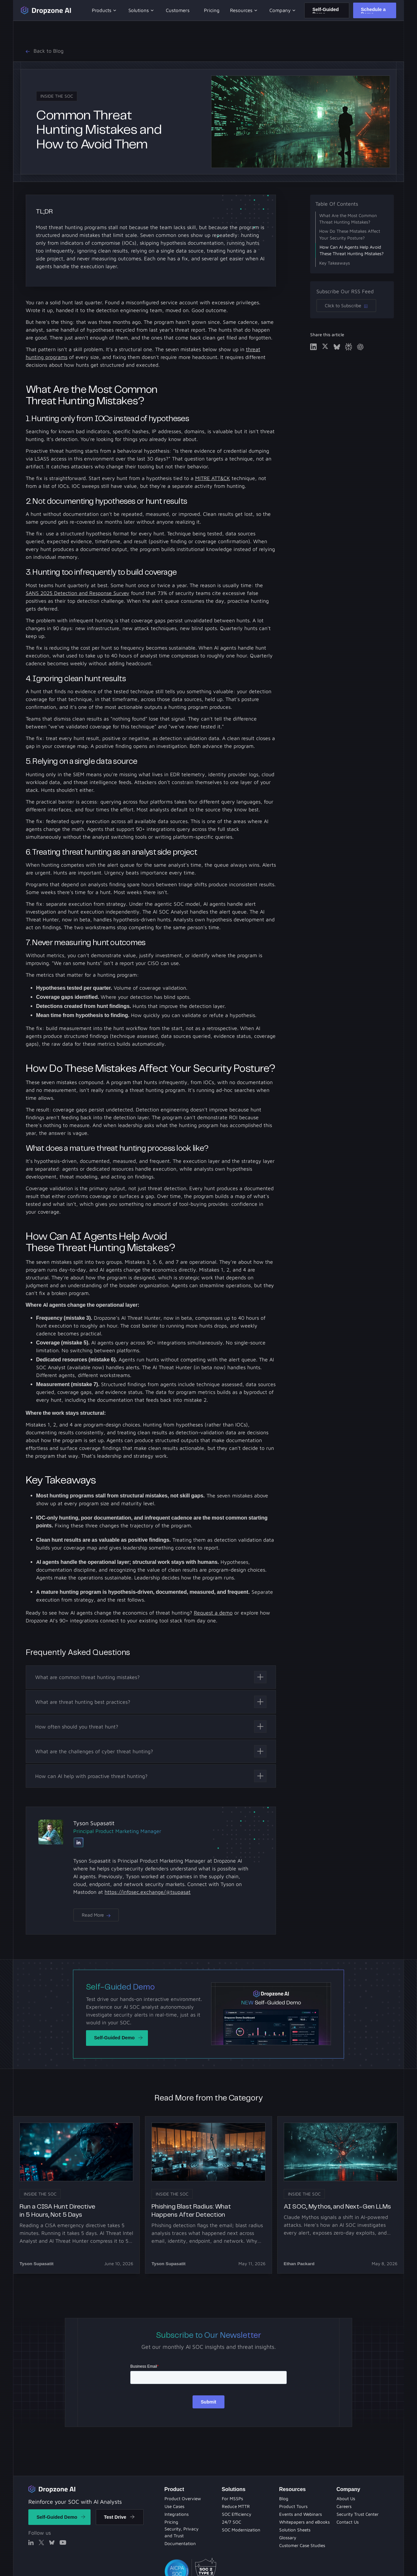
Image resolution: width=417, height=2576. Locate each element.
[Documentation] (180, 2543)
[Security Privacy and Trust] (191, 2532)
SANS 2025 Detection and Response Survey (77, 593)
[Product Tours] (236, 2514)
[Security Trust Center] (358, 2514)
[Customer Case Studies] (302, 2545)
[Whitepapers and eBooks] (241, 2530)
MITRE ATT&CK (212, 478)
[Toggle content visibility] (151, 1677)
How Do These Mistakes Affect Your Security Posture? (349, 234)
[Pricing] (171, 2522)
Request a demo (213, 1613)
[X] (41, 2542)
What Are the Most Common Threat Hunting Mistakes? (348, 219)
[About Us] (346, 2499)
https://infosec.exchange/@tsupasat (148, 1892)
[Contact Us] (348, 2522)
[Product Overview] (183, 2499)
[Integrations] (177, 2514)
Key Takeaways (334, 263)
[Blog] (236, 2506)
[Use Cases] (174, 2506)
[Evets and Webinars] (231, 2522)
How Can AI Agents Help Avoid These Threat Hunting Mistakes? (352, 250)
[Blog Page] (283, 2499)
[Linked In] (78, 1843)
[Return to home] (51, 2489)
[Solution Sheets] (232, 2499)
